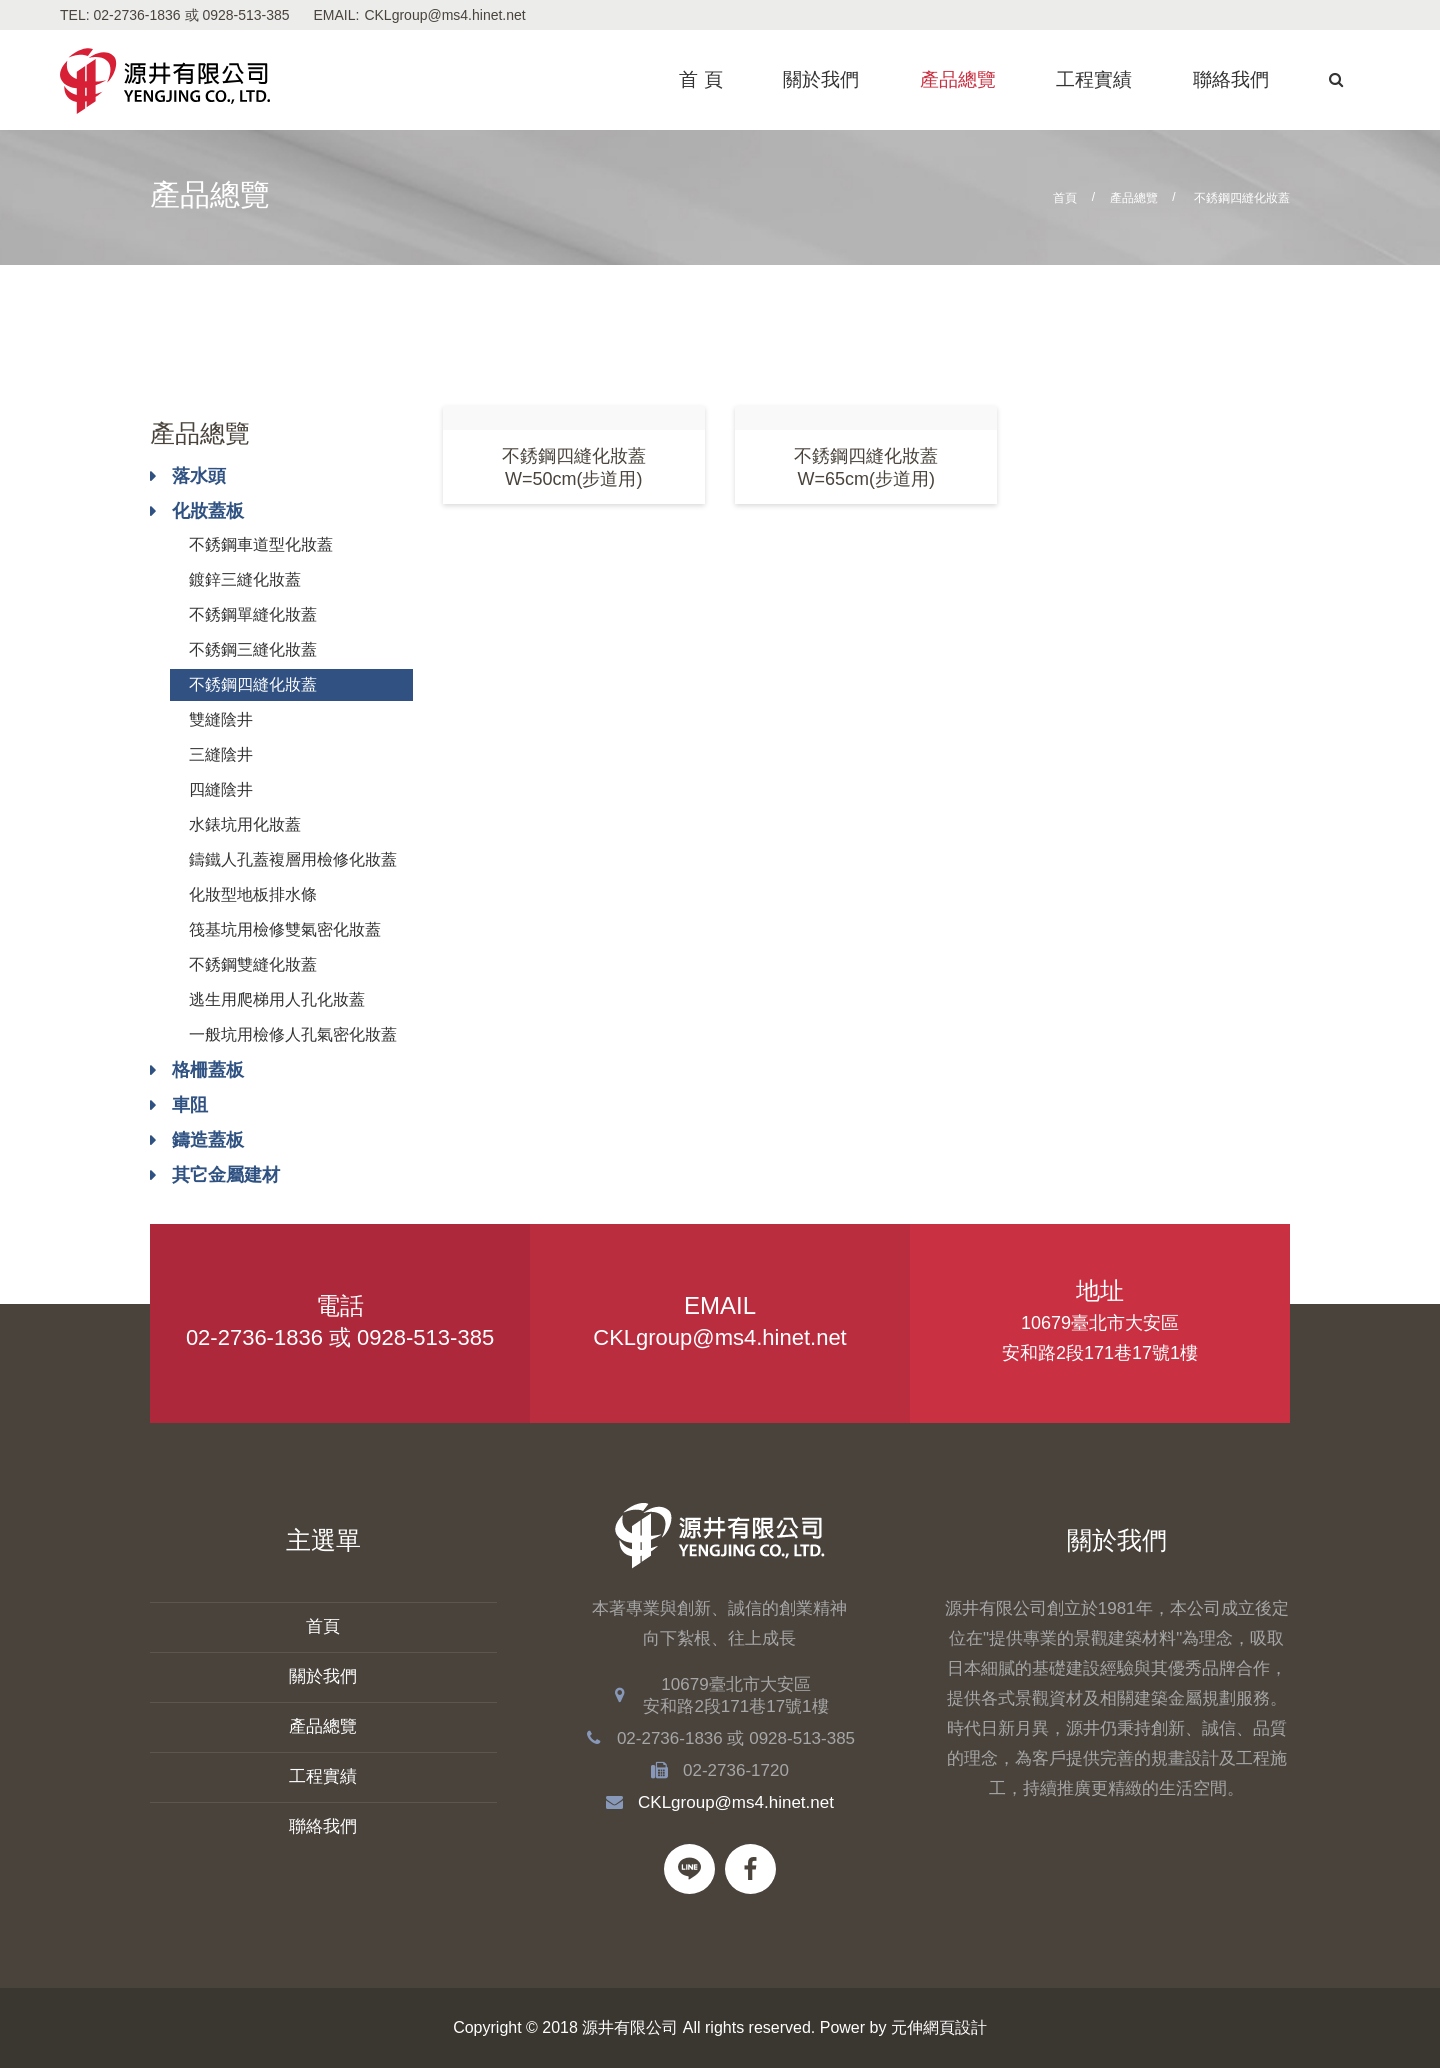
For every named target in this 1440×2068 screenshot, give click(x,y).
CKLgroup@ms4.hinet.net (444, 15)
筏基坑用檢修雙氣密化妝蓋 (285, 929)
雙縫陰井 (221, 719)
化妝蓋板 (208, 511)
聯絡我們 (1231, 79)
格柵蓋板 (208, 1070)
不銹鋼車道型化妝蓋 (261, 544)
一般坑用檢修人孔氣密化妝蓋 (293, 1034)
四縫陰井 (221, 789)
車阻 (190, 1105)
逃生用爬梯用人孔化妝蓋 (277, 999)
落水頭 (199, 476)
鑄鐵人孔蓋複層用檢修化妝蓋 (293, 859)
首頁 (1065, 198)
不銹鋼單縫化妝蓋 (253, 614)
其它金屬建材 (226, 1175)
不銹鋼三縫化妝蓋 (253, 649)
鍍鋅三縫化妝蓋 (245, 579)
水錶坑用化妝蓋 (245, 824)
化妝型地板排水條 (253, 894)
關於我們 (821, 79)
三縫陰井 (221, 754)
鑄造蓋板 (208, 1140)
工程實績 (1094, 79)
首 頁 (700, 79)
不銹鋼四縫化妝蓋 (253, 684)
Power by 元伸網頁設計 (903, 2027)
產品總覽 (958, 79)
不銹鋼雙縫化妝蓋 (253, 964)
